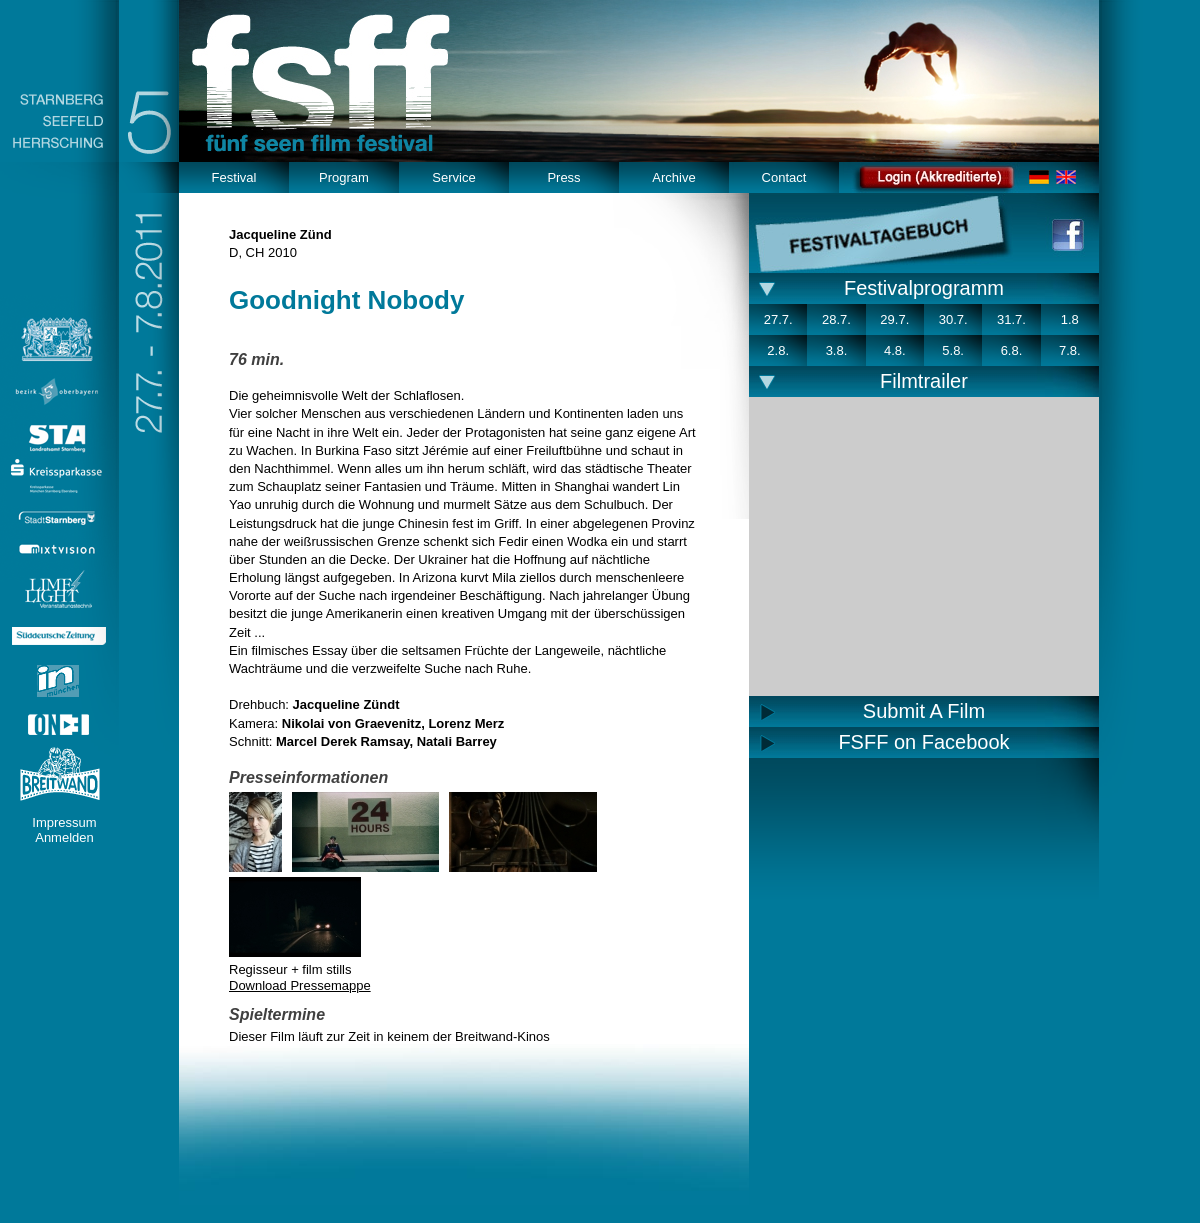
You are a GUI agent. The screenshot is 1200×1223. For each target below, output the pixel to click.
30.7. (953, 319)
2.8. (778, 350)
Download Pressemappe (300, 985)
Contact (784, 177)
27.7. (778, 319)
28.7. (836, 319)
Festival (234, 177)
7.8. (1070, 350)
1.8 (1070, 319)
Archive (673, 177)
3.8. (837, 350)
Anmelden (64, 837)
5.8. (953, 350)
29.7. (894, 319)
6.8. (1012, 350)
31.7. (1011, 319)
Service (453, 177)
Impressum (64, 822)
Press (563, 177)
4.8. (895, 350)
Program (344, 177)
